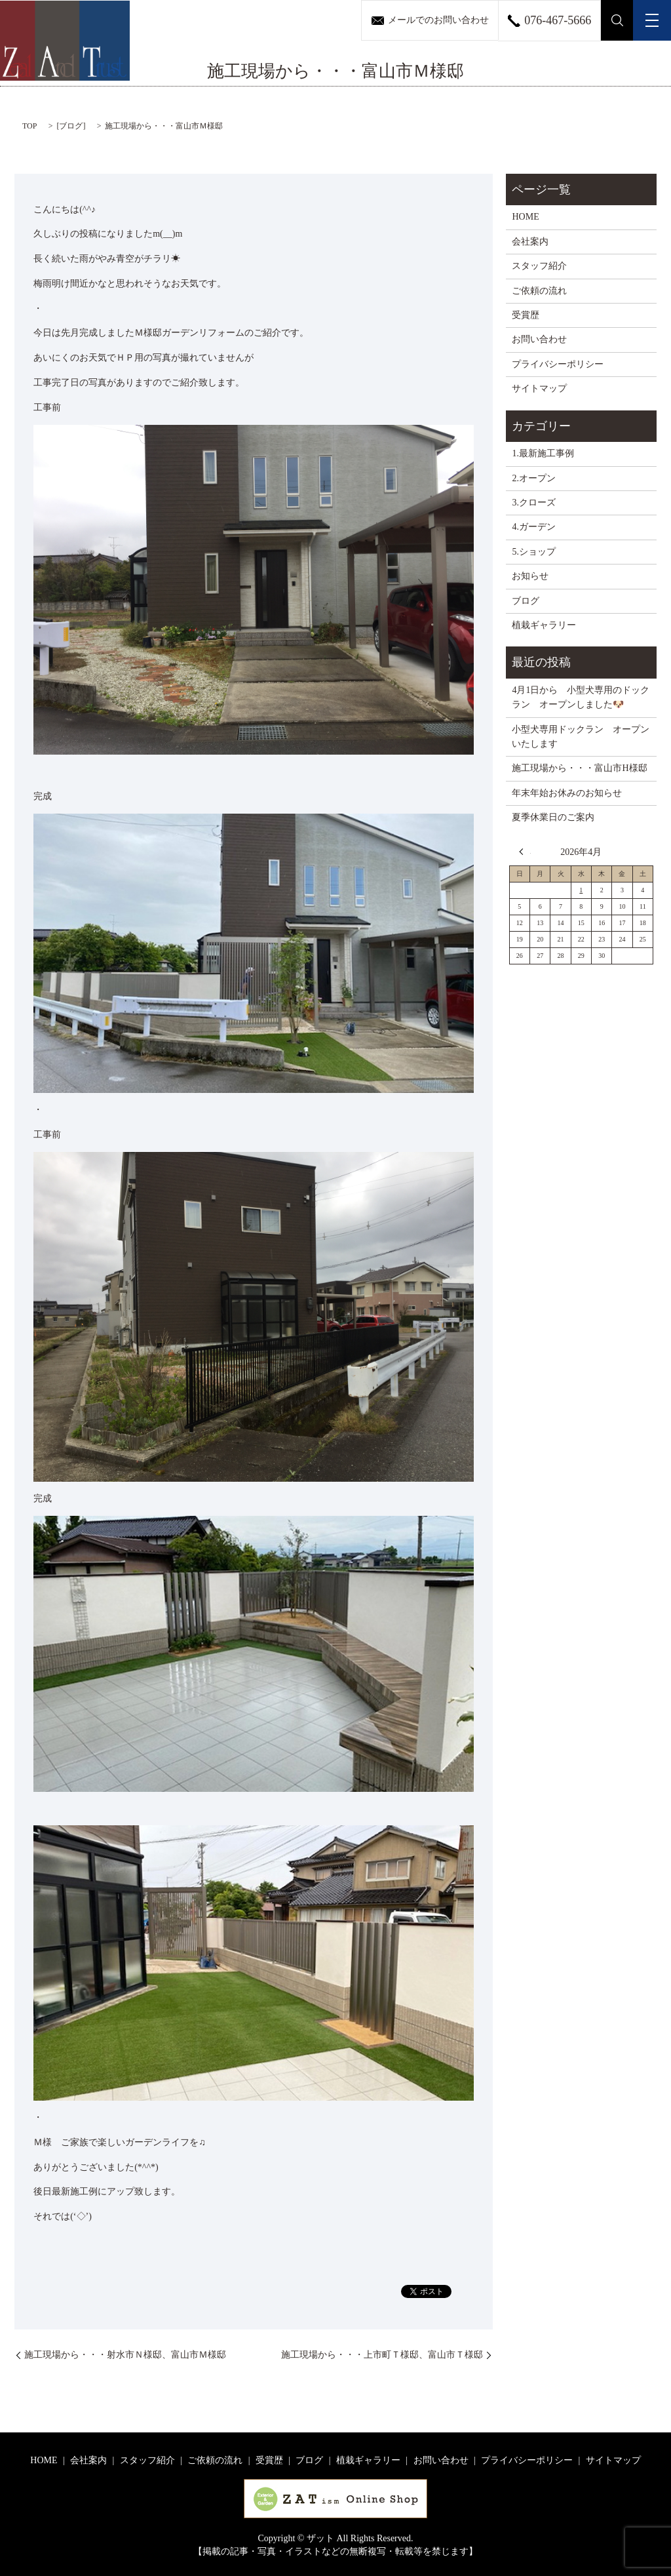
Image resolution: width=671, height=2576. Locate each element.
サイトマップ (539, 388)
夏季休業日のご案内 (553, 817)
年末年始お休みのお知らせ (567, 793)
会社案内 (530, 242)
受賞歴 (525, 315)
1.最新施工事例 (543, 453)
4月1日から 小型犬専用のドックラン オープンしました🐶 (580, 697)
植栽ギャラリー (544, 625)
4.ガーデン (534, 527)
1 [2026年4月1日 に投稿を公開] (581, 890)
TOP (29, 125)
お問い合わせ (539, 339)
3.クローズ (534, 502)
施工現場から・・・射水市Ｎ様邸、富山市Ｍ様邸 (125, 2355)
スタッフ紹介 (539, 266)
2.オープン (534, 478)
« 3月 (525, 852)
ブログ (71, 125)
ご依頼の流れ (539, 291)
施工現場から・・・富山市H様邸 (579, 768)
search (617, 20)
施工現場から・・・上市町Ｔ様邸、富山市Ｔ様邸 (382, 2355)
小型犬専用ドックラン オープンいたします (580, 736)
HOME (525, 217)
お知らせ (530, 576)
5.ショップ (534, 552)
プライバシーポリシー (558, 364)
